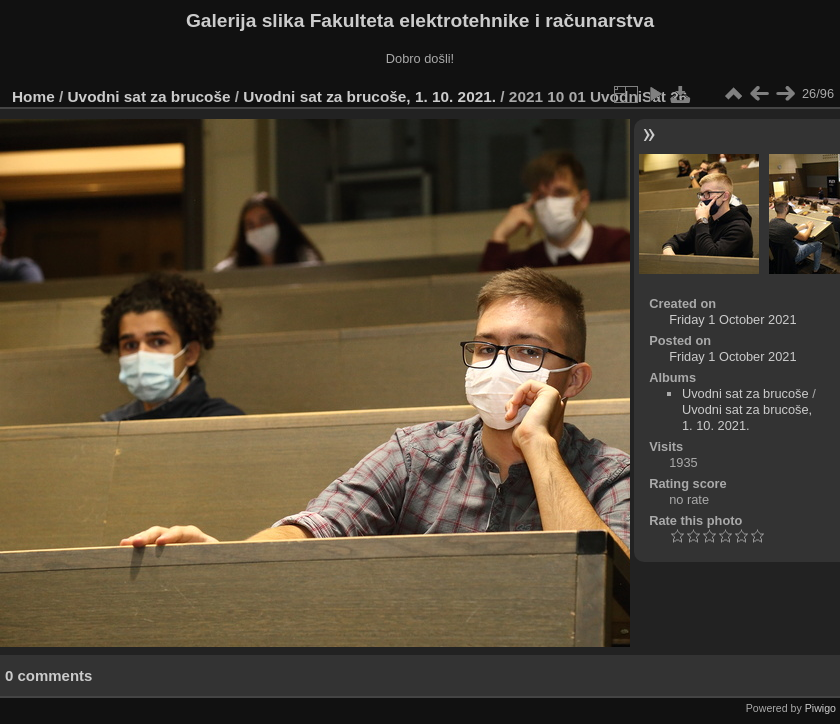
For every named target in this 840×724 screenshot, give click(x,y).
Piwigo (820, 708)
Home (33, 96)
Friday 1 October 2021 (732, 319)
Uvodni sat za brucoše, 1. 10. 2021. (369, 96)
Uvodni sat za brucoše (149, 96)
